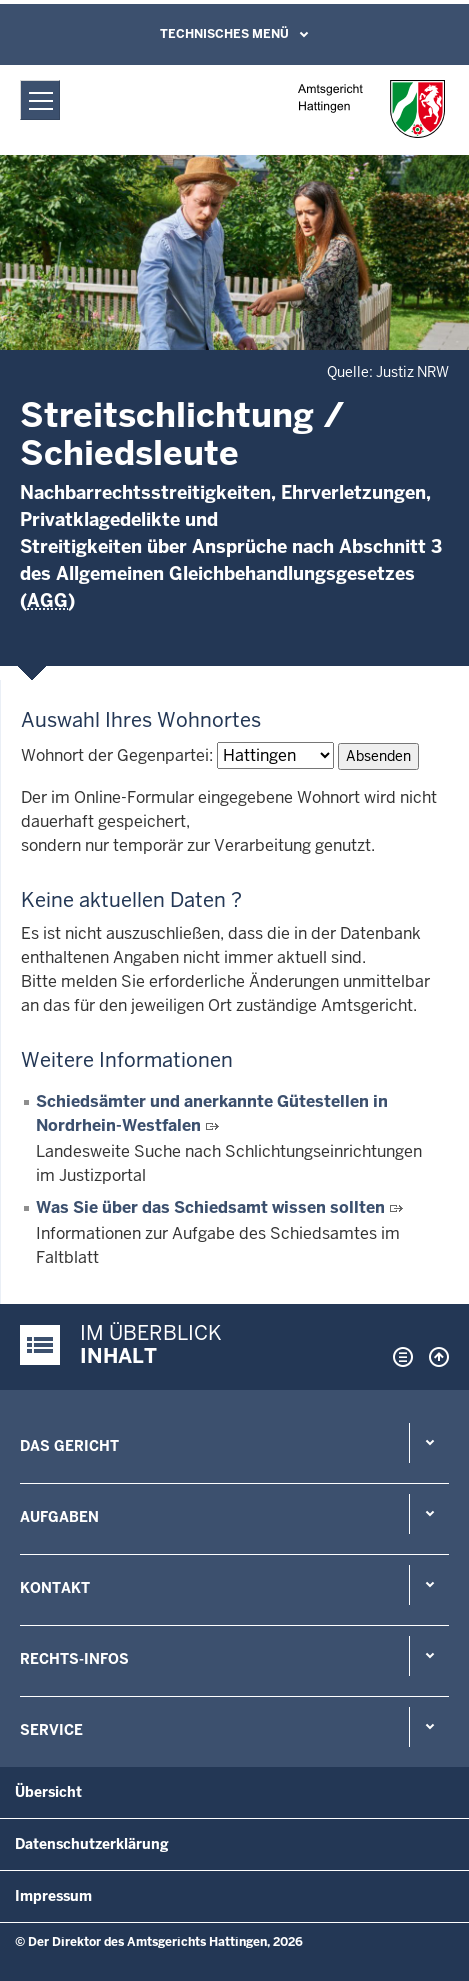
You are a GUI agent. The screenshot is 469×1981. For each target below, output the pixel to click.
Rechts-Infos (74, 1659)
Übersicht (48, 1792)
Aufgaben (59, 1517)
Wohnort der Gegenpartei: (117, 755)
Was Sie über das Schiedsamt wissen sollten (210, 1207)
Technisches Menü (224, 34)
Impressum (53, 1896)
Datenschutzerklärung (92, 1844)
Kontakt (55, 1588)
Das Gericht (69, 1446)
